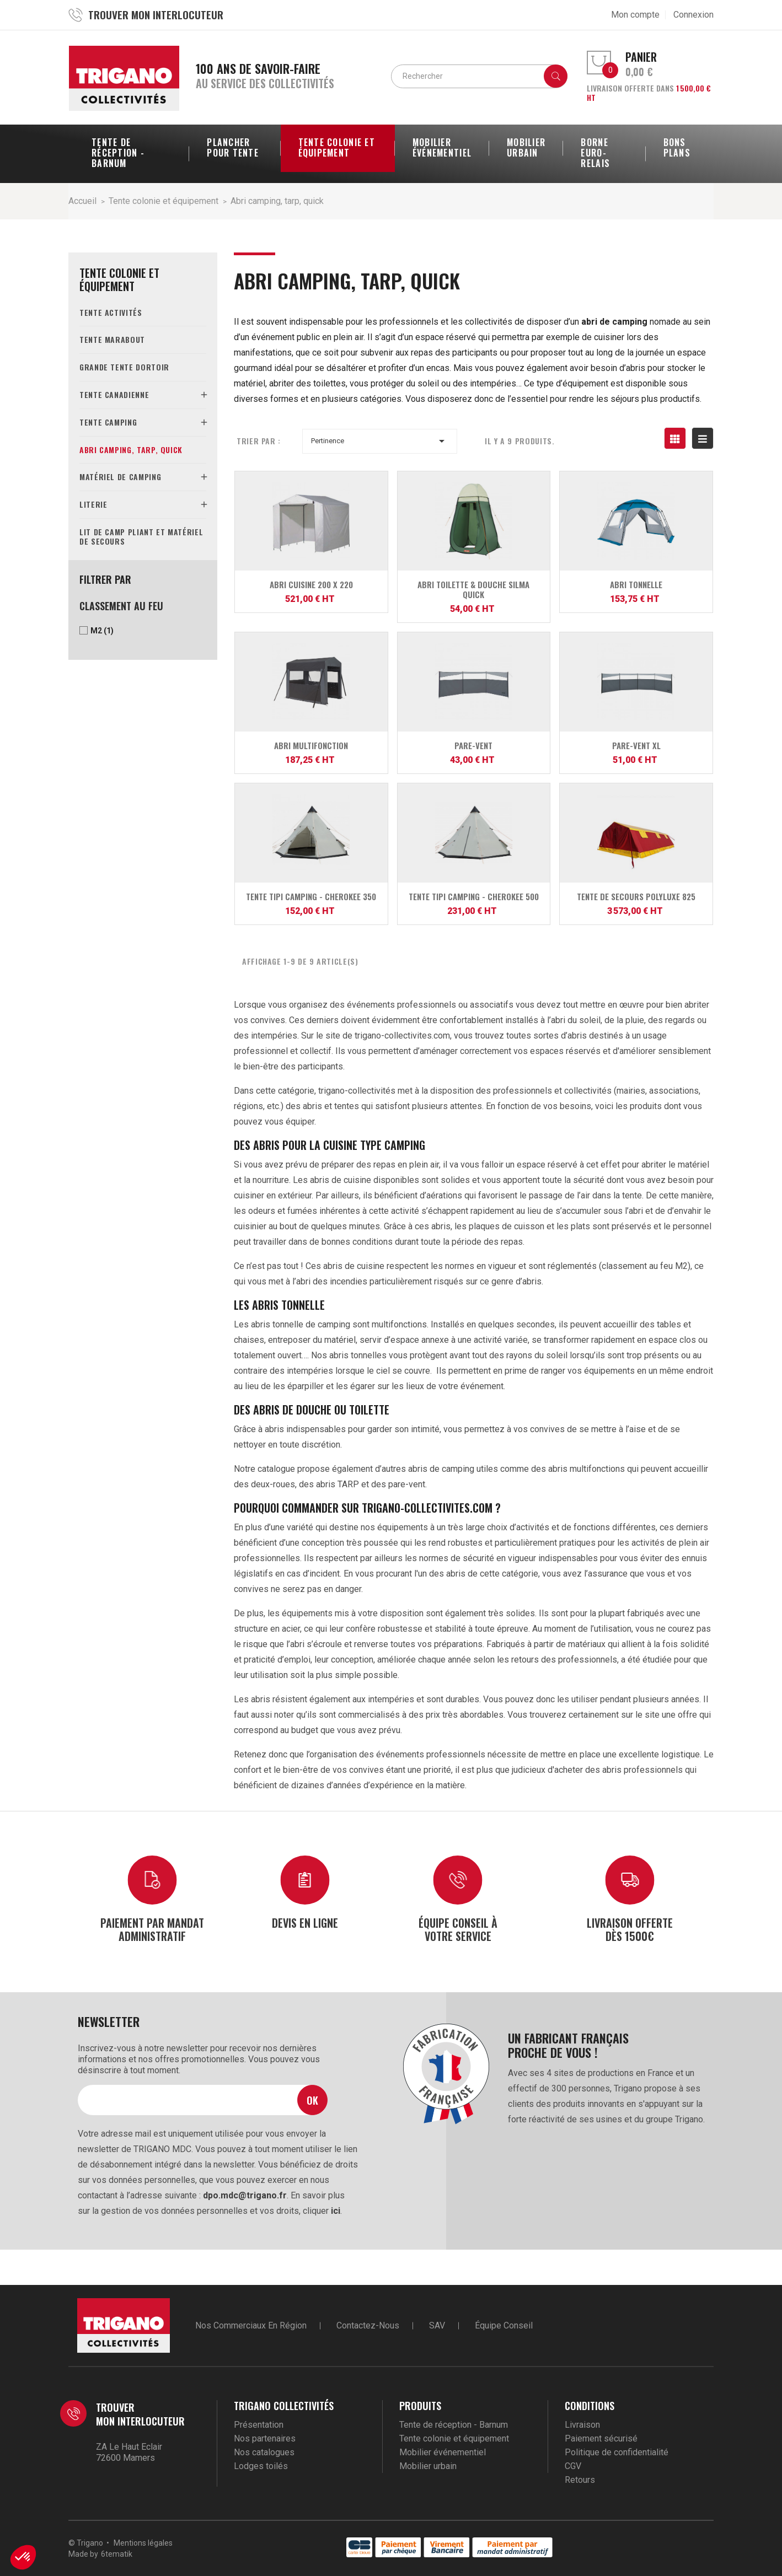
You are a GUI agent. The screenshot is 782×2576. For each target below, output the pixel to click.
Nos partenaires (265, 2438)
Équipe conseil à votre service (458, 1928)
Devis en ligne (305, 1921)
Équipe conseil (504, 2325)
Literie (93, 504)
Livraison (582, 2424)
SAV (437, 2325)
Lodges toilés (261, 2466)
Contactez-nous (367, 2325)
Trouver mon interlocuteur (140, 2414)
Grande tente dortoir (124, 367)
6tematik (116, 2554)
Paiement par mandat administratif (152, 1928)
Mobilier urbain (428, 2466)
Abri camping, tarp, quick (131, 449)
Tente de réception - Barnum (453, 2424)
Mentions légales (143, 2543)
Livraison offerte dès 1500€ (630, 1928)
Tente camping (108, 422)
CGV (573, 2466)
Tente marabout (112, 339)
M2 (102, 630)
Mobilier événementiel (442, 2452)
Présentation (258, 2424)
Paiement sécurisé (601, 2438)
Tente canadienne (114, 394)
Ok (312, 2100)
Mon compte (635, 14)
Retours (580, 2480)
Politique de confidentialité (616, 2452)
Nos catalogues (264, 2452)
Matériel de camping (120, 476)
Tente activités (110, 312)
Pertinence (379, 441)
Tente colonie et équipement (119, 279)
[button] (23, 2557)
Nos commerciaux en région (251, 2325)
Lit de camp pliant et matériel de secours (141, 536)
